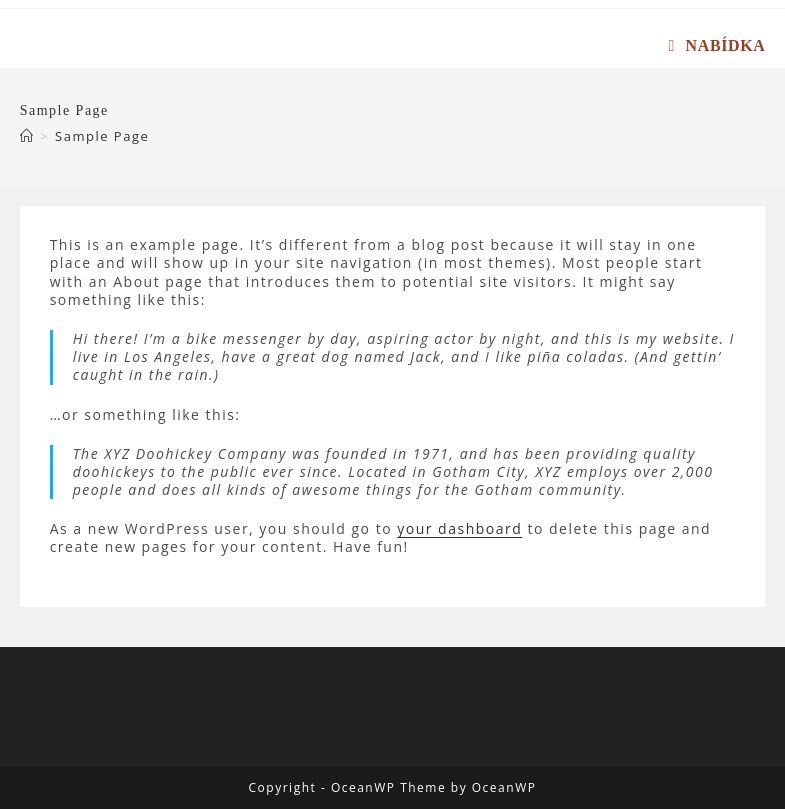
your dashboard (459, 528)
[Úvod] (27, 136)
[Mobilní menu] (717, 45)
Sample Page (102, 136)
